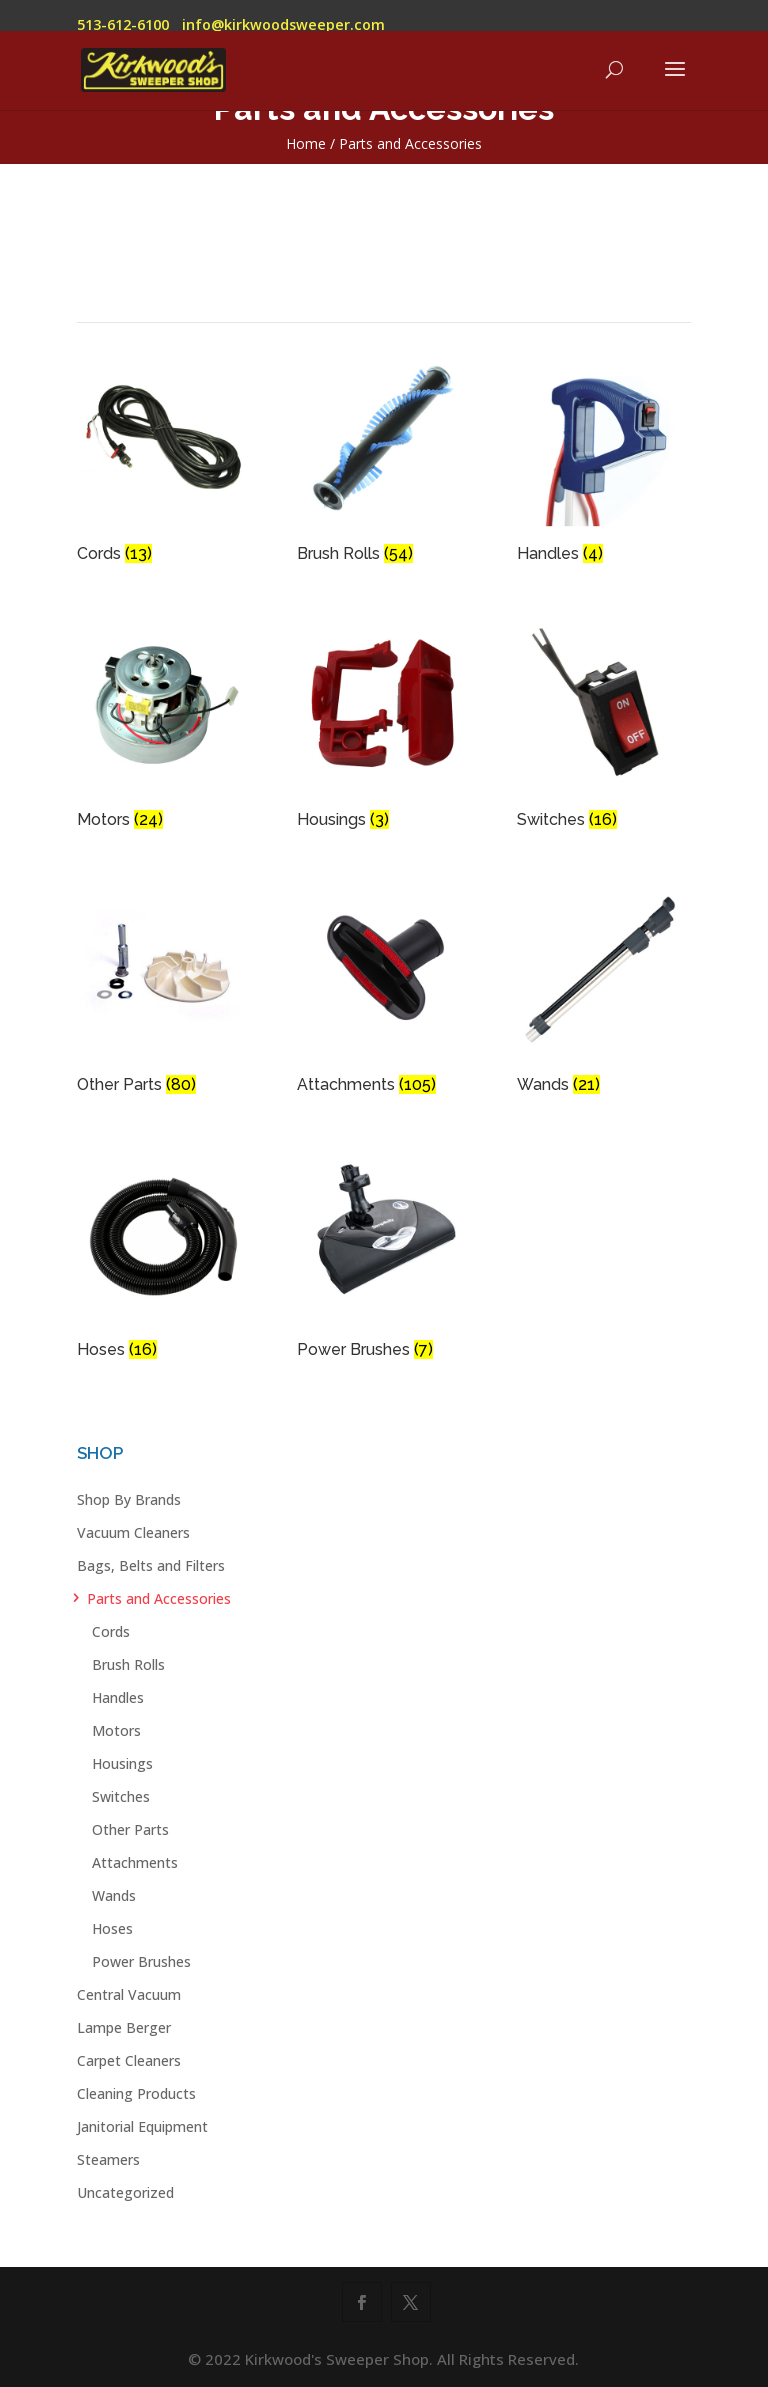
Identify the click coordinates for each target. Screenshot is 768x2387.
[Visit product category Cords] (164, 462)
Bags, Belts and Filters (151, 1565)
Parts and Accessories (159, 1598)
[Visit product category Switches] (604, 728)
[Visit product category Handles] (604, 462)
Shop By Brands (129, 1499)
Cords (111, 1631)
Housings (122, 1763)
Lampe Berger (124, 2027)
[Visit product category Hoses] (164, 1258)
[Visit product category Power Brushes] (384, 1258)
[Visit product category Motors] (164, 728)
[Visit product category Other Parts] (164, 993)
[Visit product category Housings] (384, 728)
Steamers (108, 2159)
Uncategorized (125, 2192)
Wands (114, 1895)
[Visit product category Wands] (604, 993)
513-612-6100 (123, 24)
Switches (121, 1796)
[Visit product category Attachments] (384, 993)
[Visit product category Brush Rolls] (384, 462)
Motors (116, 1730)
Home (306, 143)
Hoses (112, 1928)
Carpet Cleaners (129, 2060)
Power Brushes (141, 1961)
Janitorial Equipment (142, 2126)
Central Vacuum (129, 1994)
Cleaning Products (136, 2093)
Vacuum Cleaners (133, 1532)
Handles (118, 1697)
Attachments (135, 1862)
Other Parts (130, 1829)
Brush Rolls (128, 1664)
